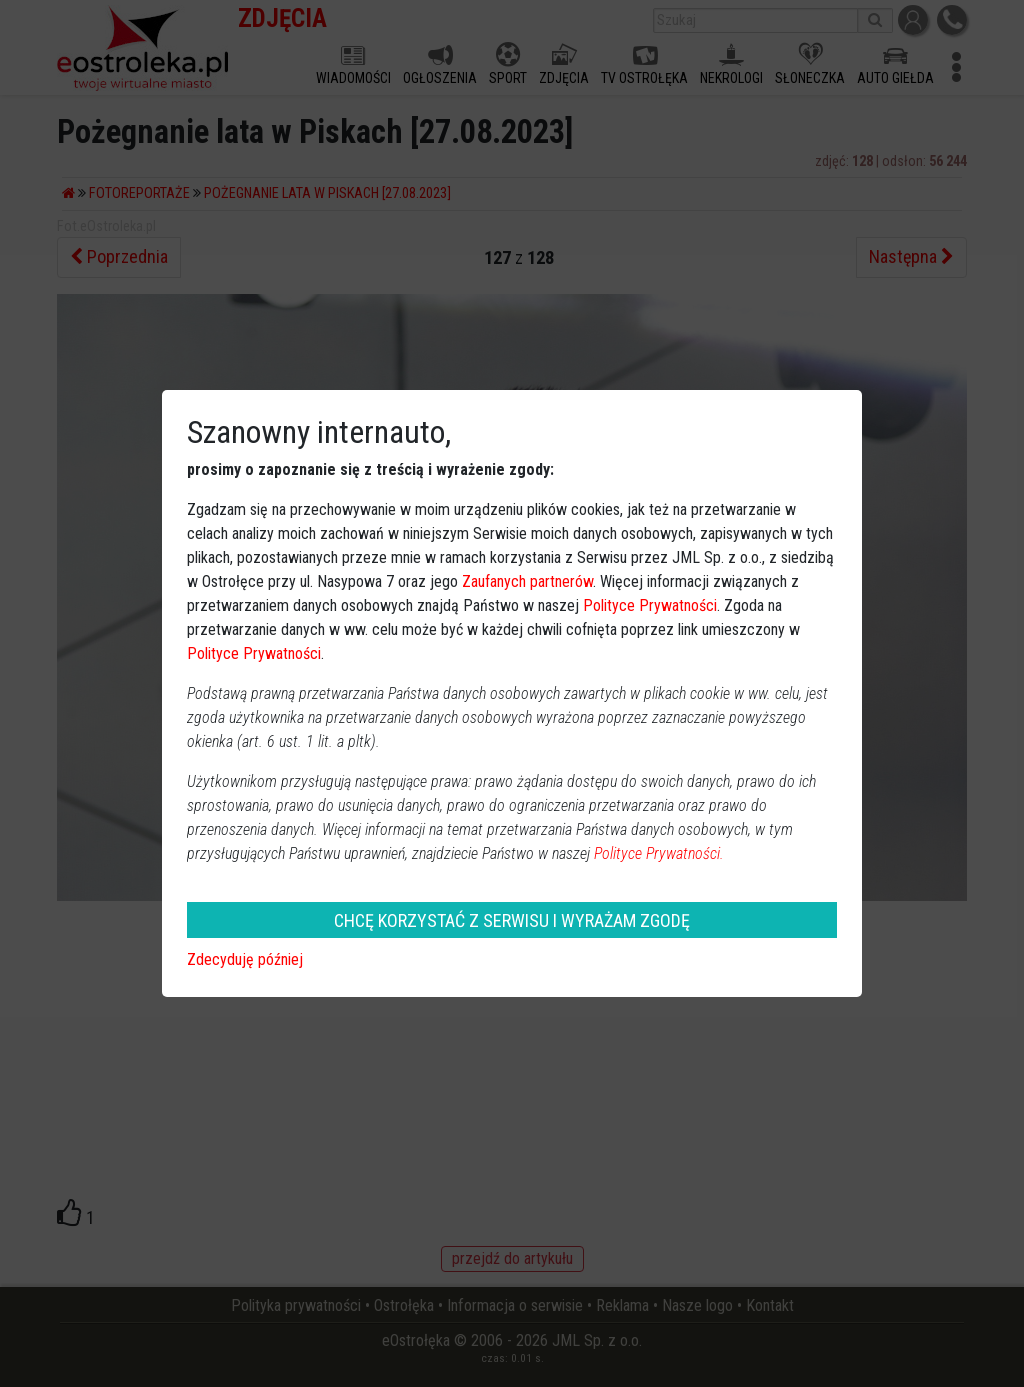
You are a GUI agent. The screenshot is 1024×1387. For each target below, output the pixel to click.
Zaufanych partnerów (527, 581)
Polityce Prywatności (650, 605)
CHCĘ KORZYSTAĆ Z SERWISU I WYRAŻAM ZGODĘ (512, 920)
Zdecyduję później (245, 959)
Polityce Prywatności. (659, 853)
